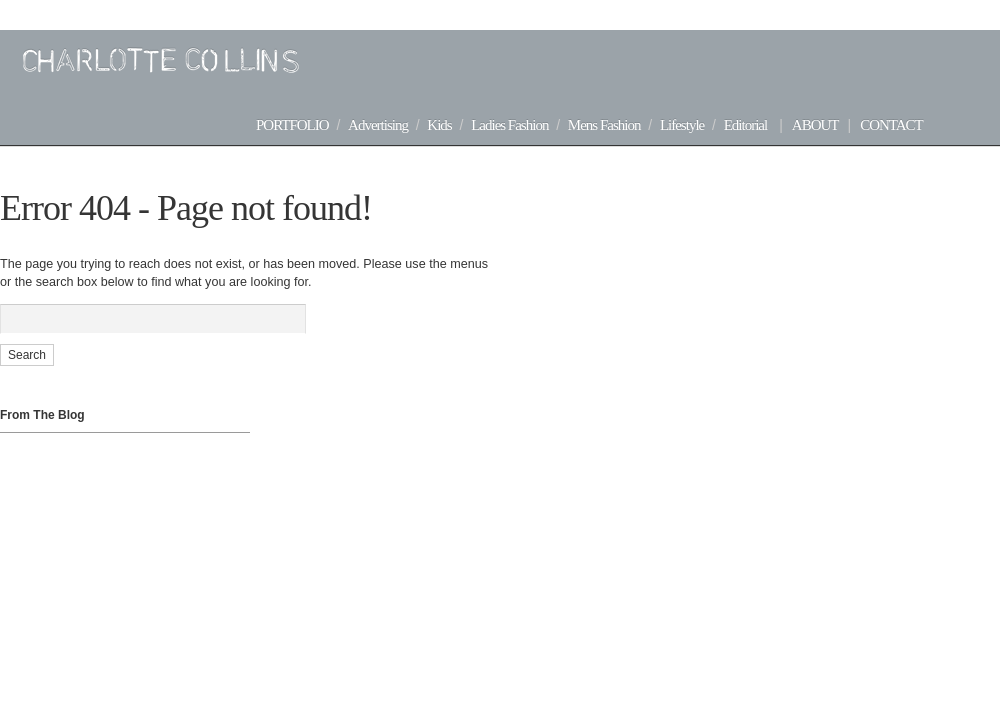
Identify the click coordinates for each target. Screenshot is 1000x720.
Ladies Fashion (509, 125)
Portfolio (292, 125)
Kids (439, 125)
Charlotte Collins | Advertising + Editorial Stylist (150, 61)
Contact (891, 125)
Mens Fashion (604, 125)
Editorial (746, 125)
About (815, 125)
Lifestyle (682, 125)
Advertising (378, 125)
